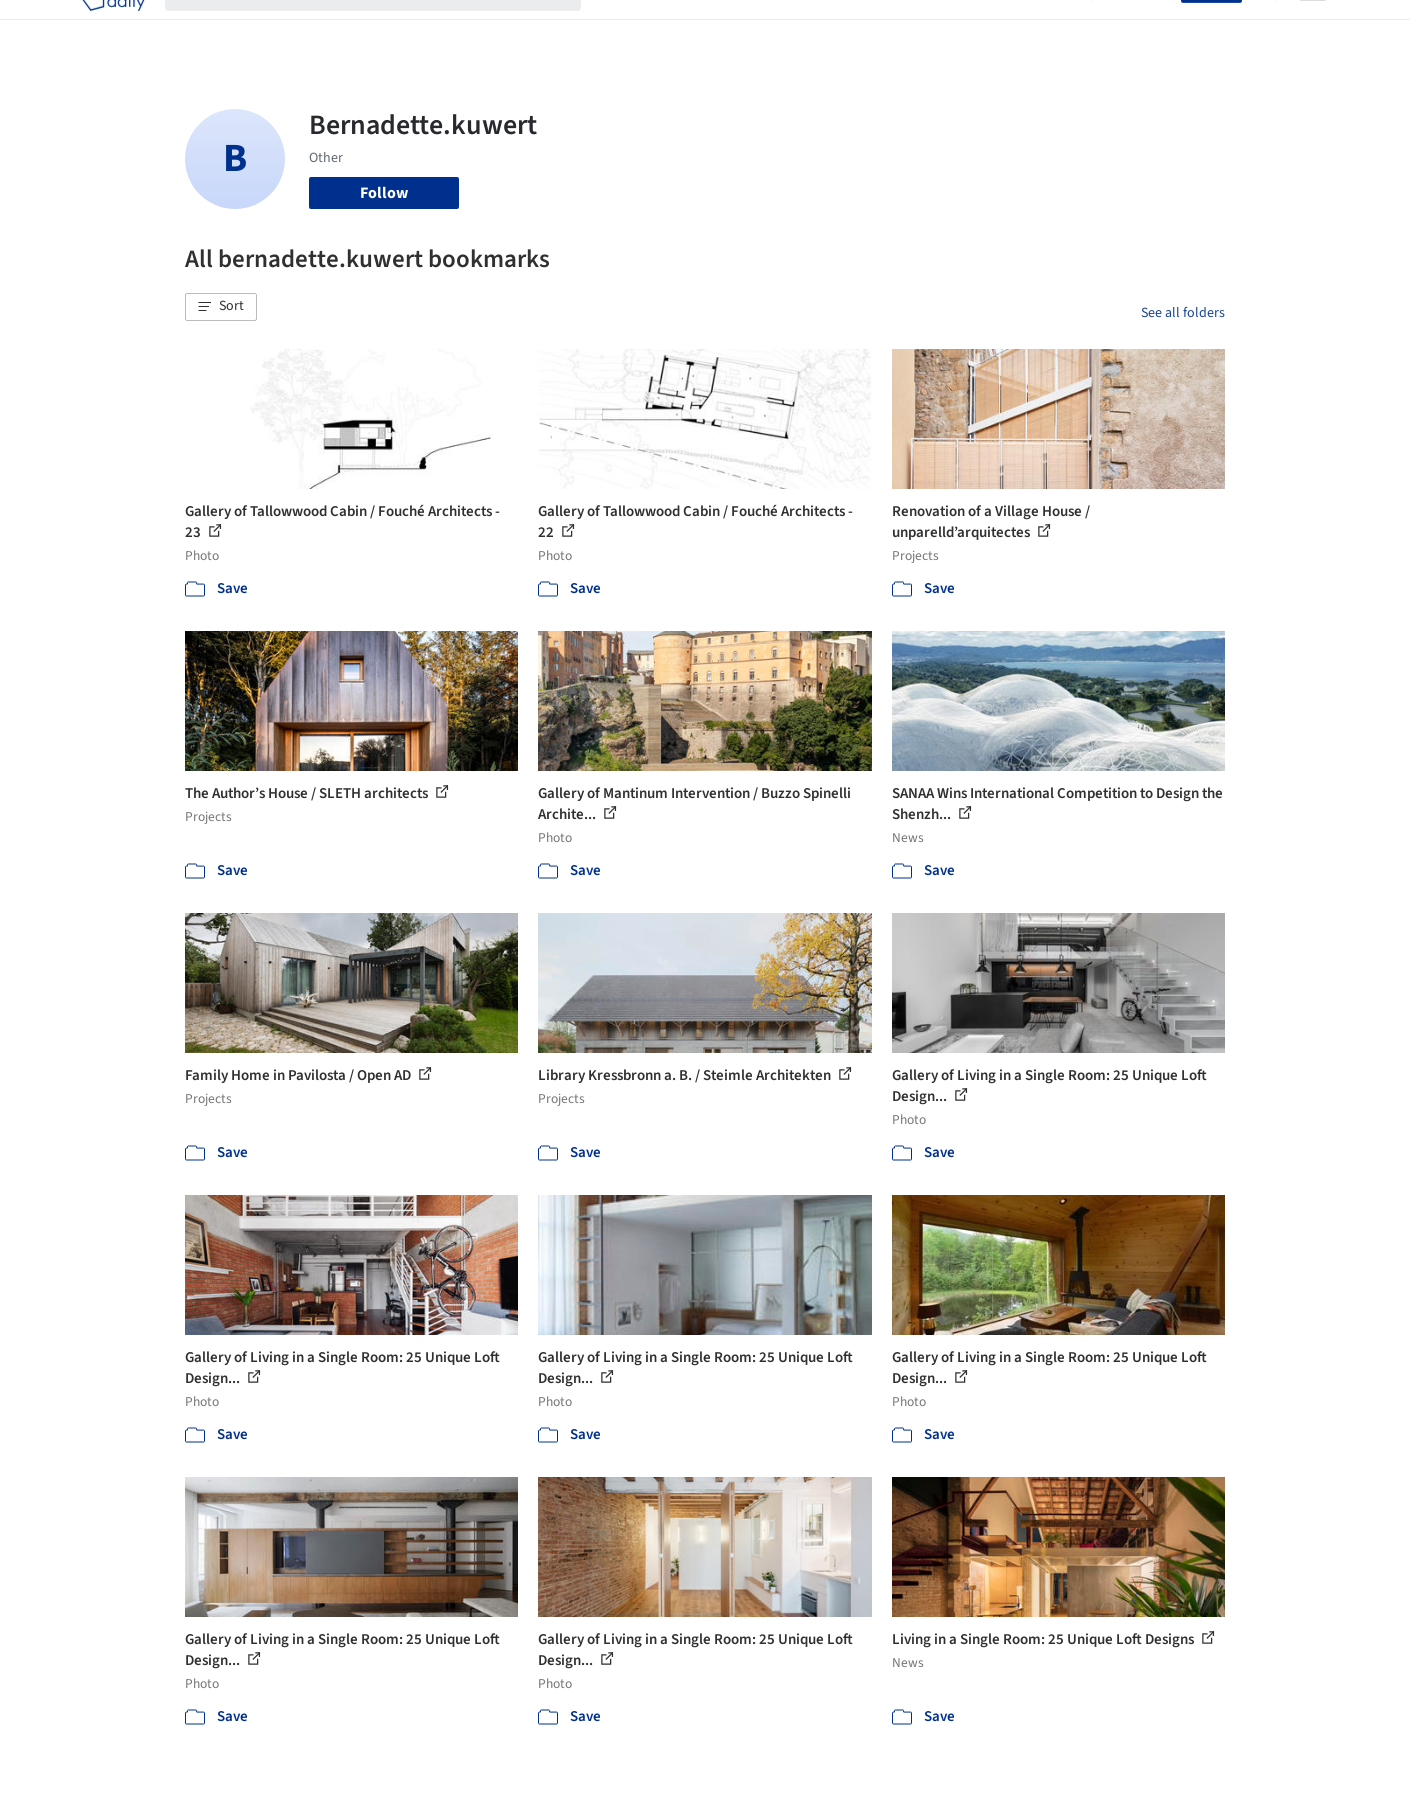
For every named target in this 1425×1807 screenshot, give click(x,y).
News (986, 28)
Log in (1148, 28)
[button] (221, 307)
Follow (384, 193)
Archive (1046, 28)
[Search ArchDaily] (389, 28)
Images (697, 28)
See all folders (1183, 313)
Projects (629, 28)
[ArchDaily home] (113, 28)
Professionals (905, 28)
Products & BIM (790, 28)
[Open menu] (1313, 28)
